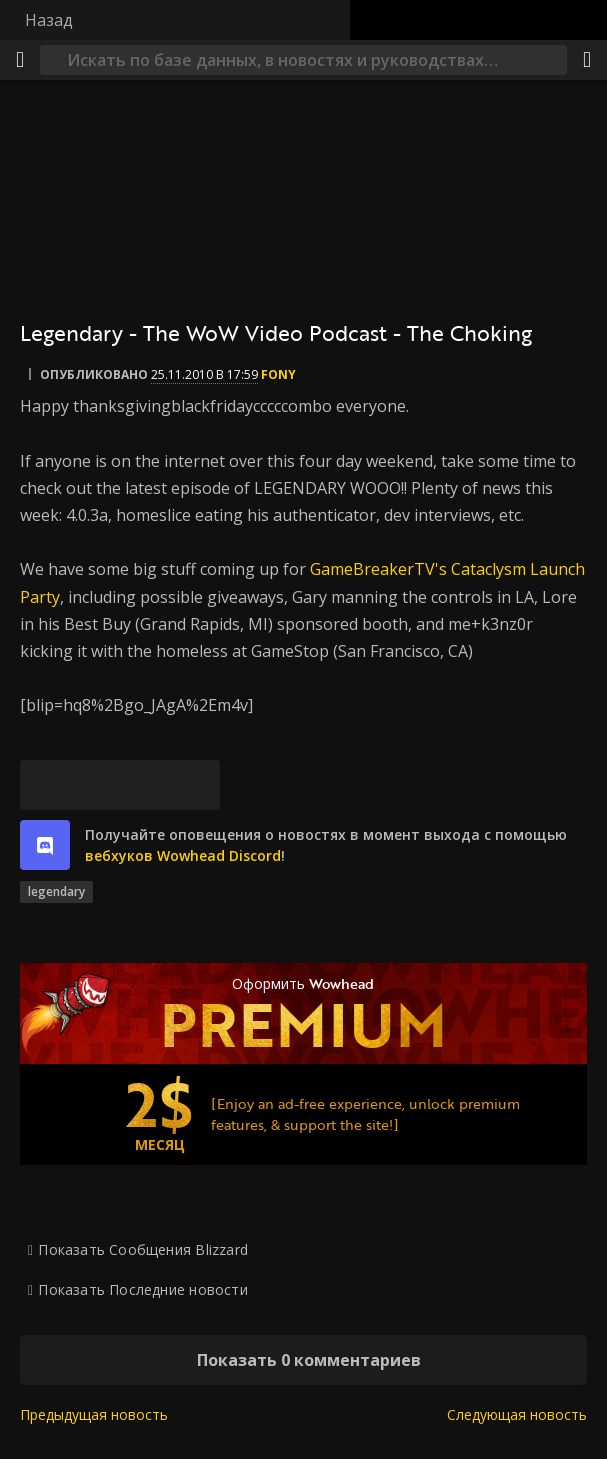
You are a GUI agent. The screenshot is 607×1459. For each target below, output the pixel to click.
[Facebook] (95, 785)
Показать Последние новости (142, 1289)
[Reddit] (145, 785)
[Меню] (20, 60)
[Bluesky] (45, 785)
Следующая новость (517, 1414)
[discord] (45, 845)
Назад (49, 20)
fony (278, 374)
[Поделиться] (587, 60)
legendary (56, 891)
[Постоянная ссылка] (195, 785)
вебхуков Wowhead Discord (183, 855)
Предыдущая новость (94, 1414)
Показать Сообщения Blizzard (143, 1249)
